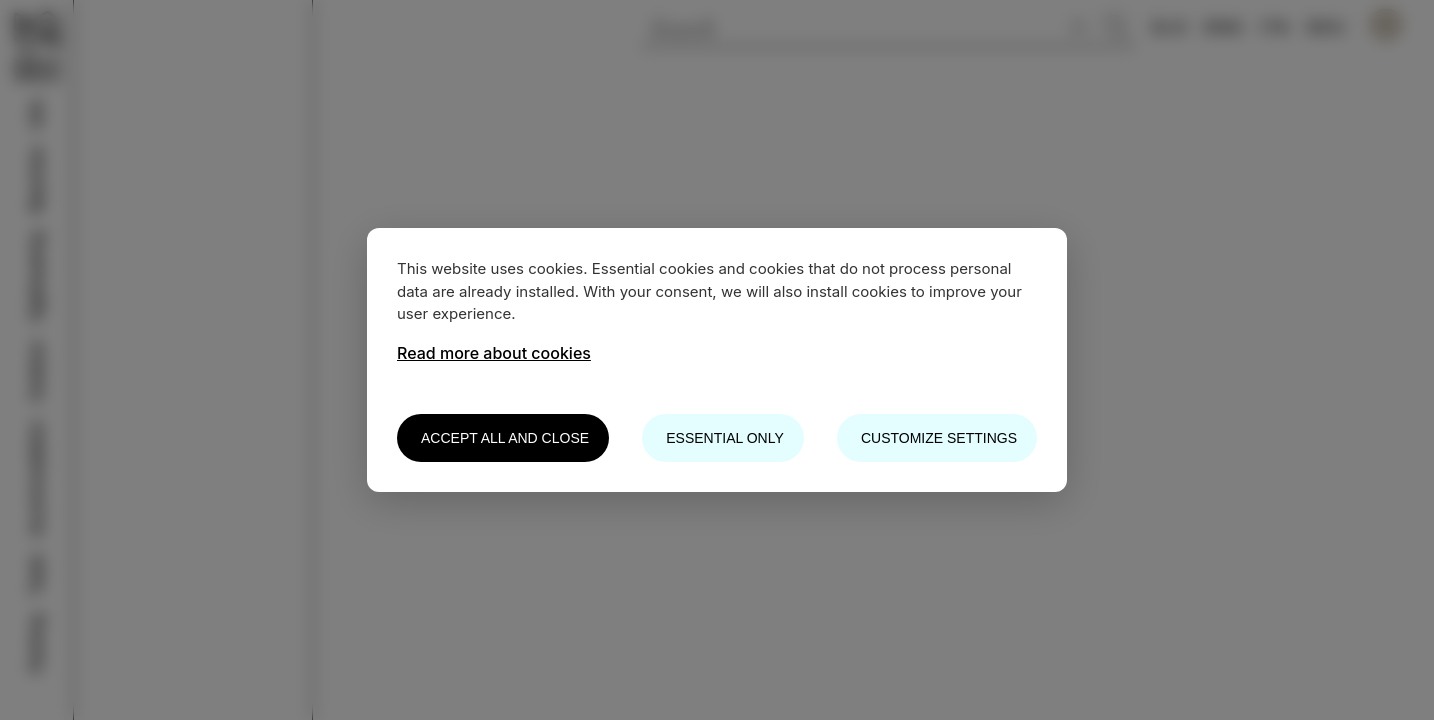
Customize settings (939, 438)
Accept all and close (505, 438)
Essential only (724, 438)
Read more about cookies (494, 353)
